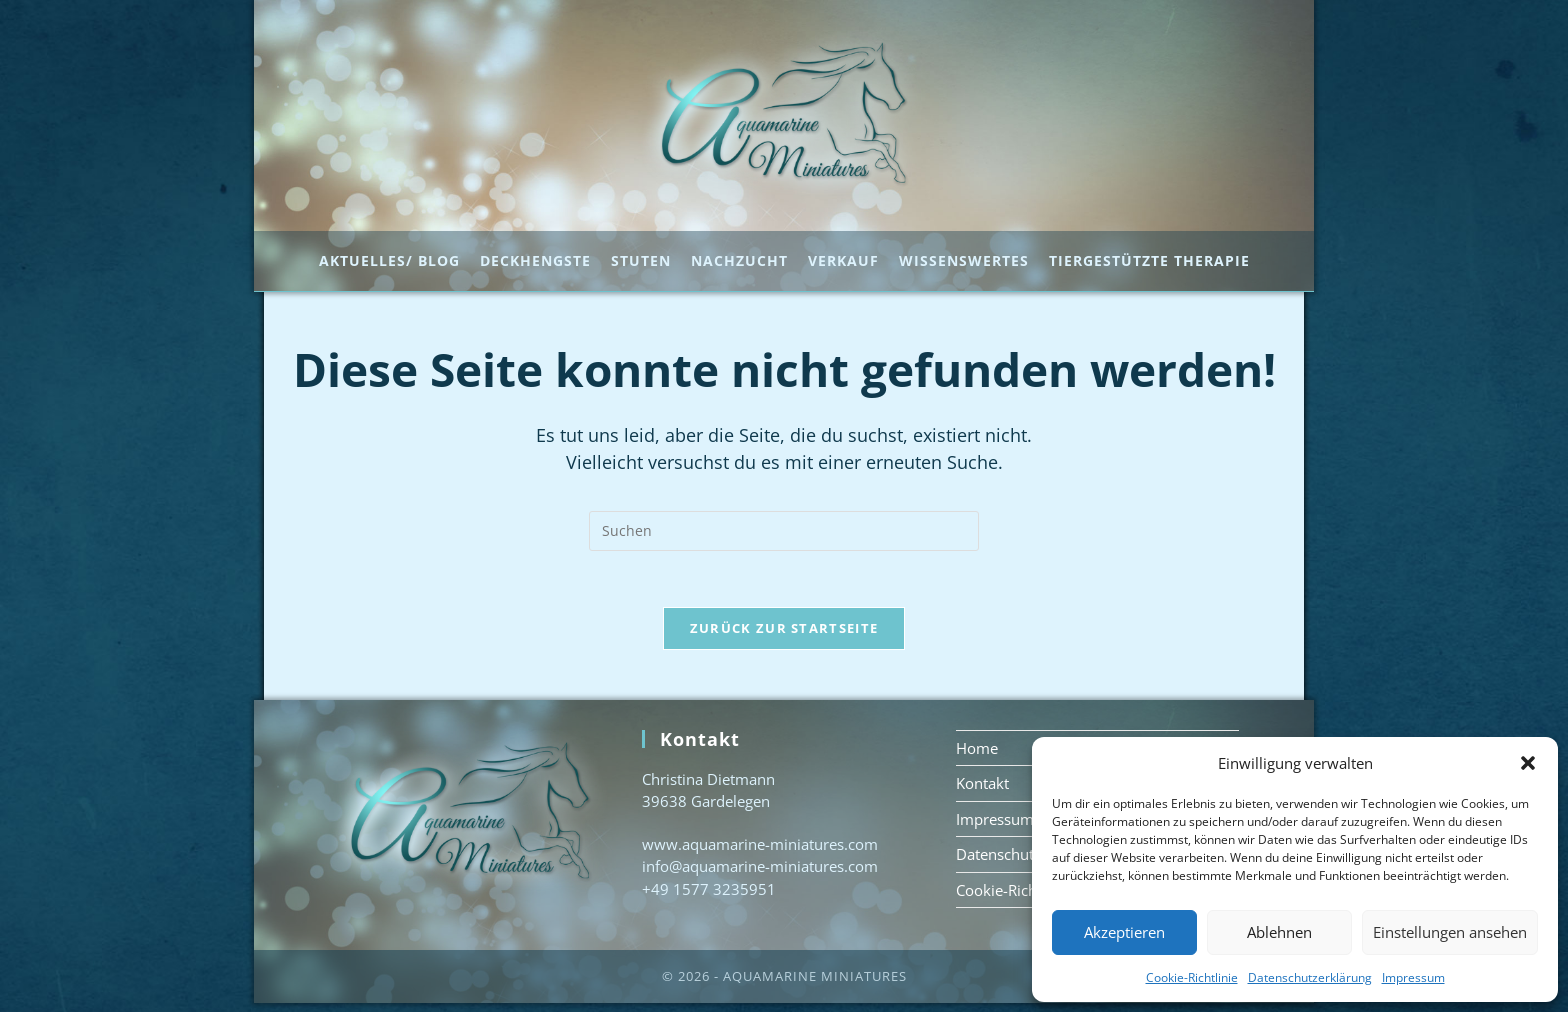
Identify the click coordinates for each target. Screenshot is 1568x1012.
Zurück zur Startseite (784, 636)
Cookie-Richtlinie (1192, 977)
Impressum (1413, 977)
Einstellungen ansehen (1450, 932)
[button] (1528, 763)
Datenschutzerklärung (1310, 977)
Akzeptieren (1124, 932)
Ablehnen (1279, 932)
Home (977, 756)
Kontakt (982, 792)
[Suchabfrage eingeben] (784, 535)
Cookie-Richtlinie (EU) (1029, 898)
